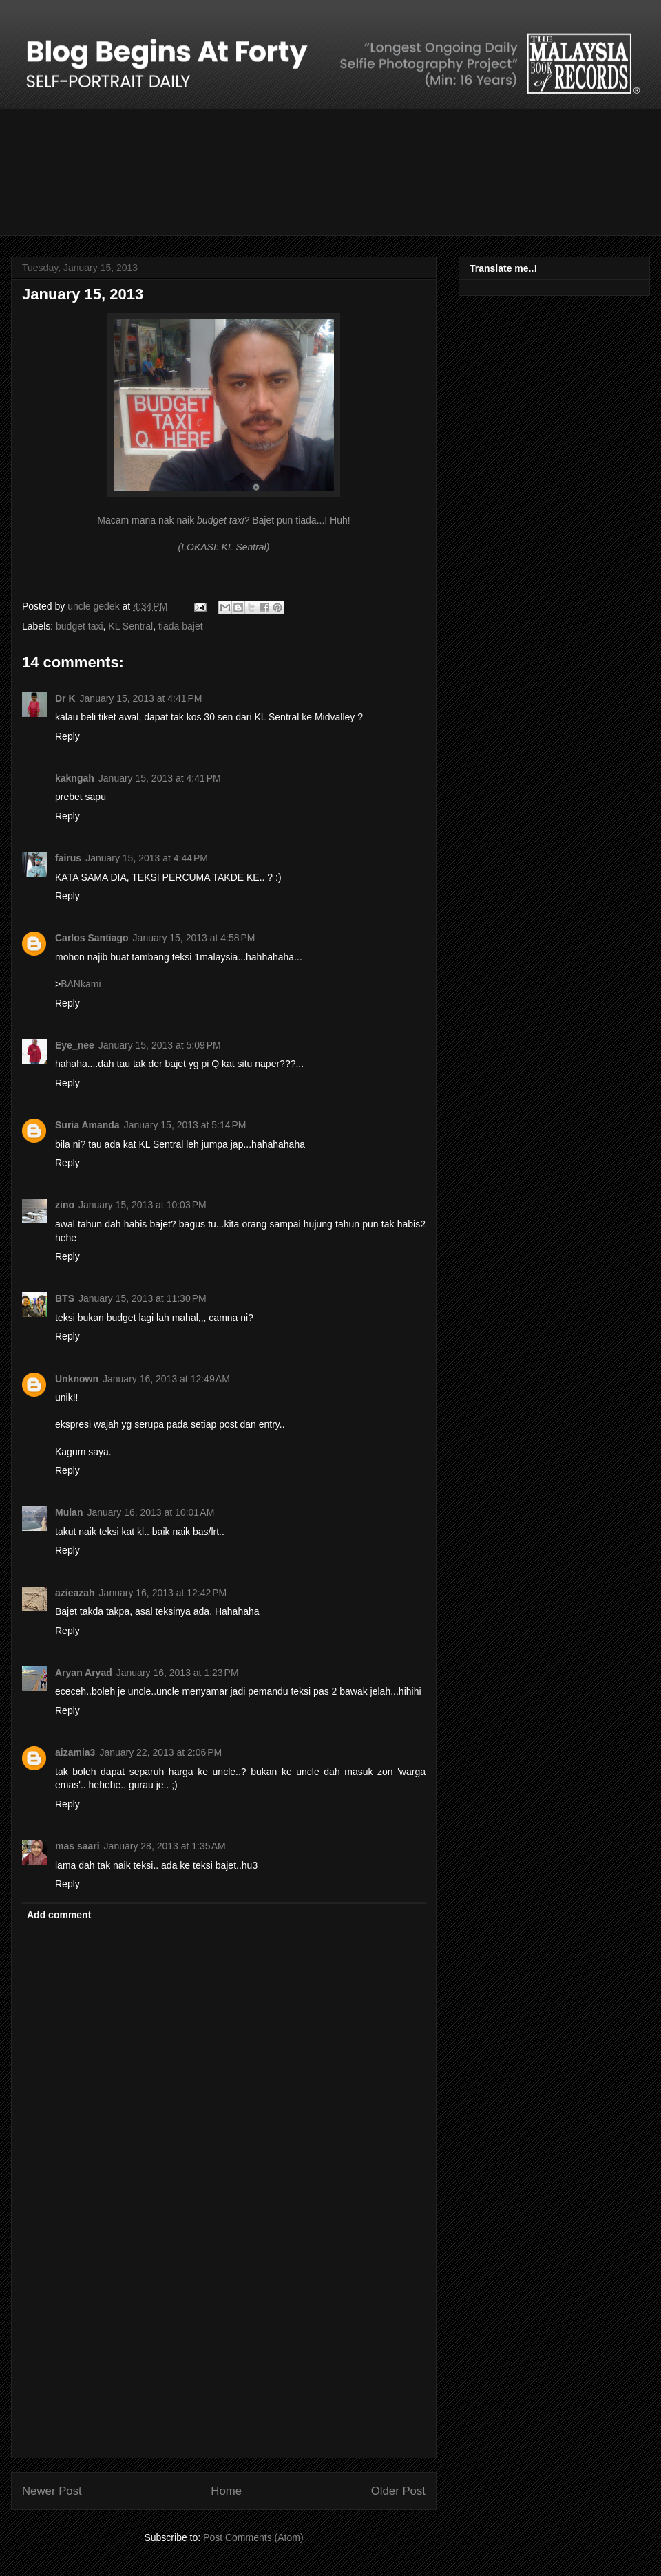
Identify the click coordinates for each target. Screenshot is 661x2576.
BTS (64, 1298)
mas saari (77, 1846)
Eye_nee (74, 1045)
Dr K (65, 698)
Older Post (398, 2491)
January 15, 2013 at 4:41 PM (141, 698)
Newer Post (52, 2491)
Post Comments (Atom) (253, 2537)
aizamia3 (75, 1752)
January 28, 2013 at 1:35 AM (165, 1846)
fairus (68, 857)
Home (226, 2491)
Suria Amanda (87, 1124)
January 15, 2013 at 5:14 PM (185, 1124)
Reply (67, 736)
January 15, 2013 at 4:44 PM (146, 857)
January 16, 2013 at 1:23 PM (177, 1672)
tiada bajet (180, 626)
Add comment (59, 1914)
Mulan (69, 1512)
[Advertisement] (224, 2351)
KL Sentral (130, 626)
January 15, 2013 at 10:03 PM (142, 1204)
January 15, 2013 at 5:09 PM (159, 1045)
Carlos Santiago (92, 937)
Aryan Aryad (83, 1672)
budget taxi (79, 626)
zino (64, 1204)
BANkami (81, 983)
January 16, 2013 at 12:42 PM (163, 1592)
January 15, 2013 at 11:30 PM (142, 1298)
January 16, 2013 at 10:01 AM (150, 1512)
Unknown (76, 1378)
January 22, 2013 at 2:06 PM (160, 1752)
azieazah (75, 1592)
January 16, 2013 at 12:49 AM (166, 1378)
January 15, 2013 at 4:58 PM (194, 937)
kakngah (74, 778)
